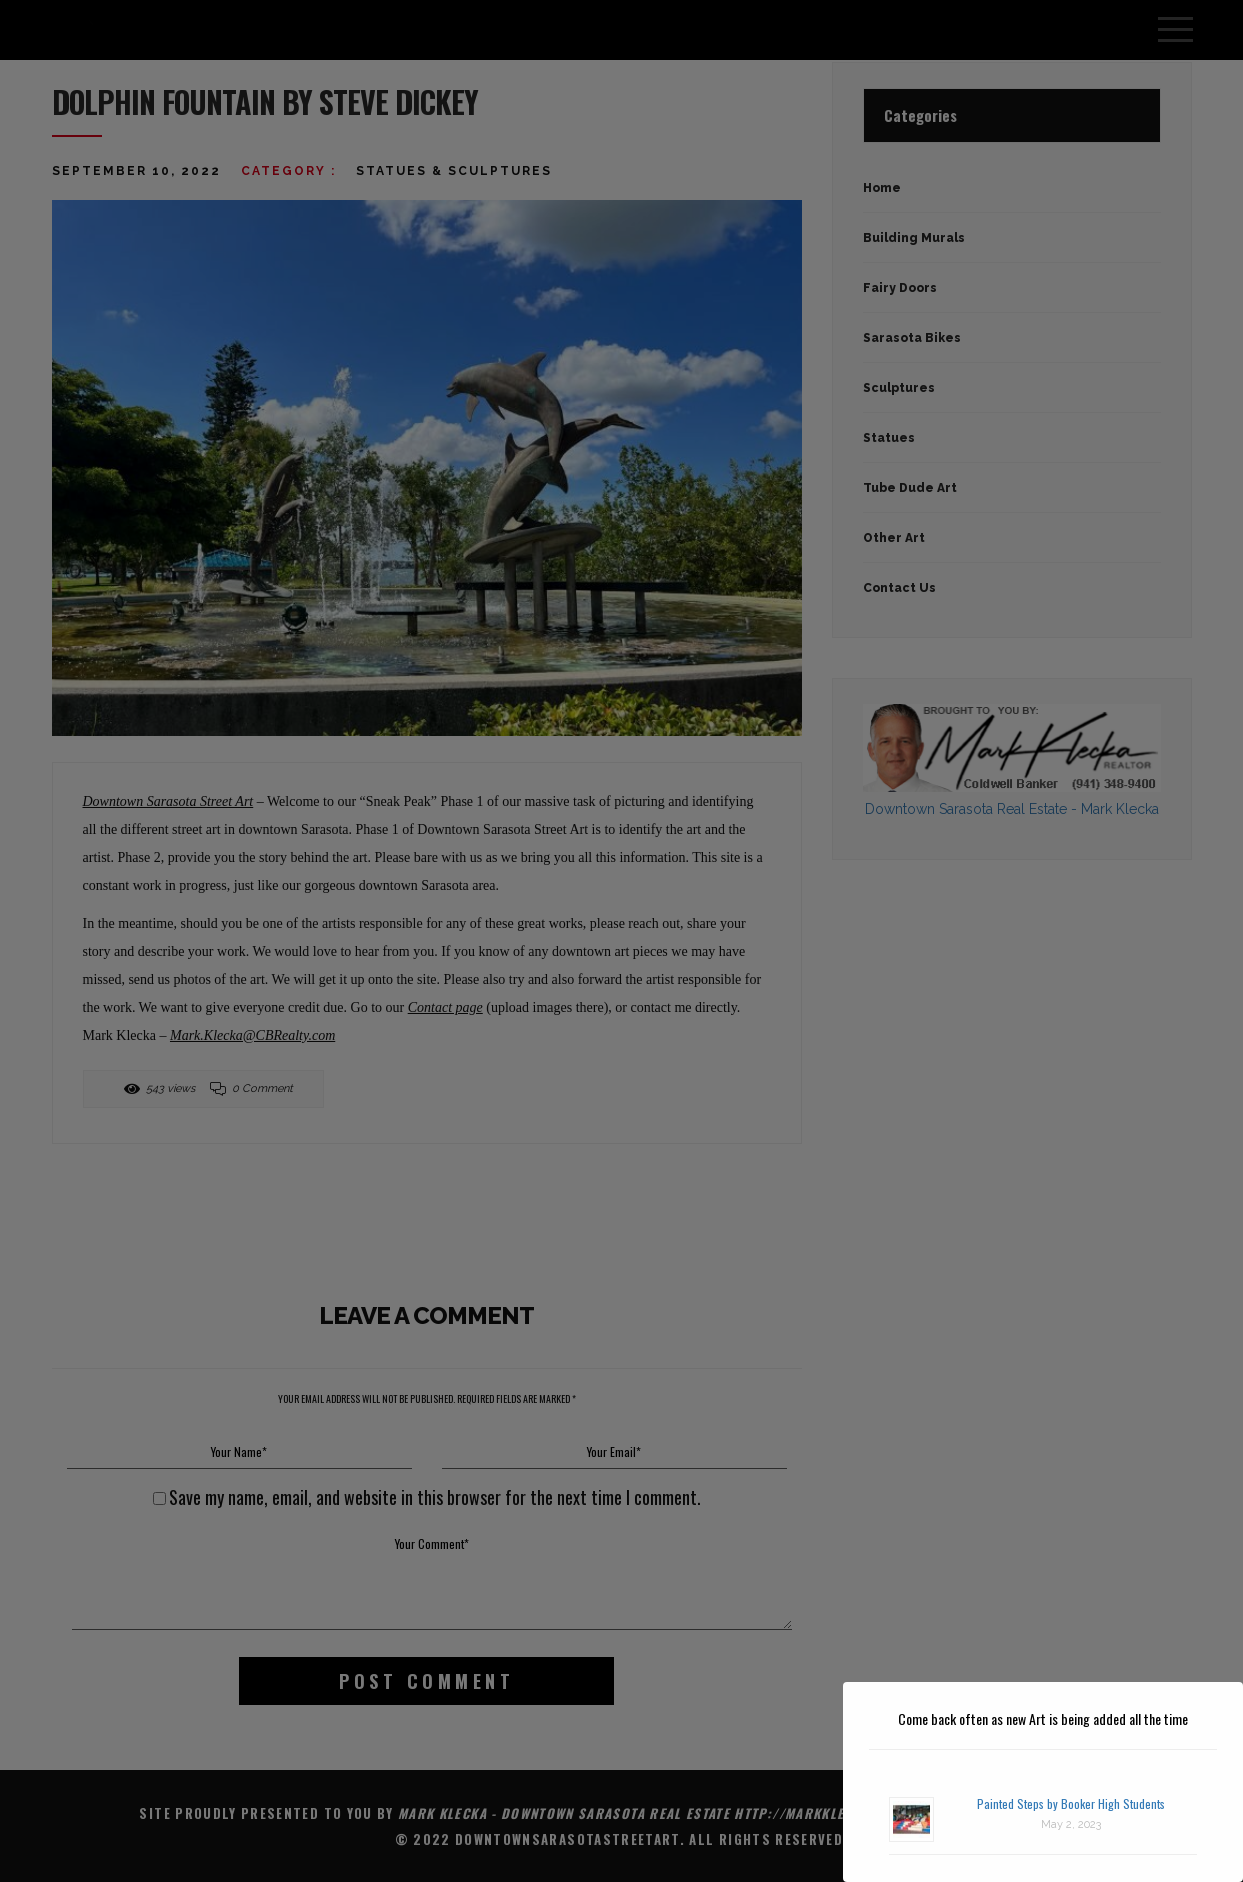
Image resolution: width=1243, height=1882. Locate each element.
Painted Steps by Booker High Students (1071, 1803)
